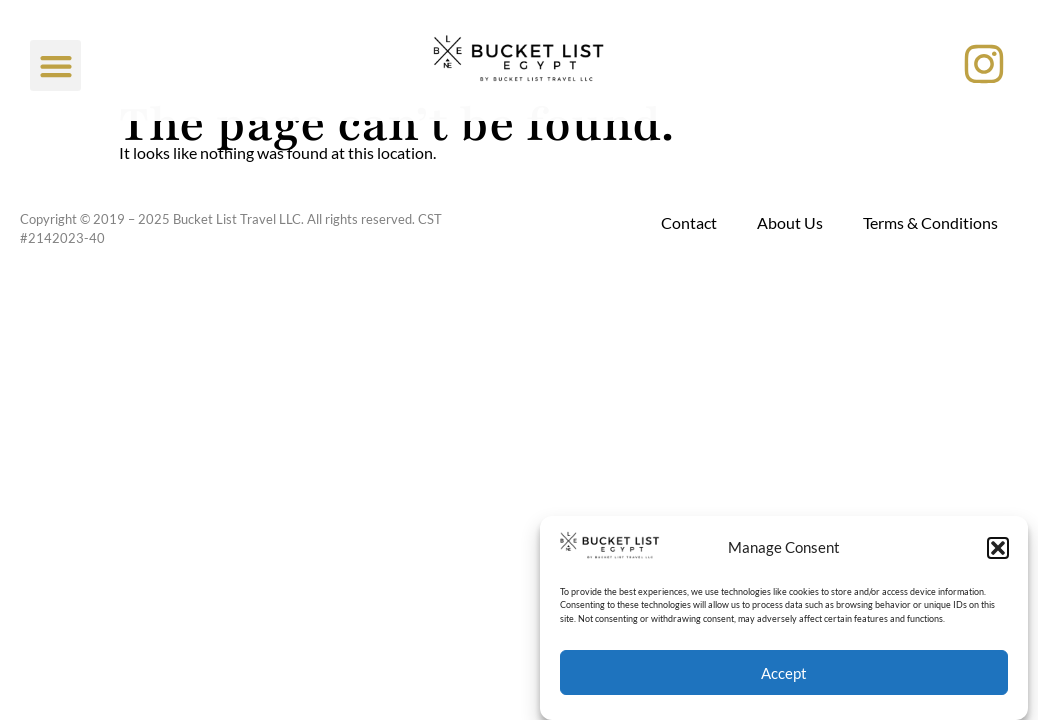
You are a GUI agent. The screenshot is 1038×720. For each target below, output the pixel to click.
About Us (790, 222)
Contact (689, 222)
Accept (784, 673)
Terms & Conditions (930, 222)
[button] (998, 548)
